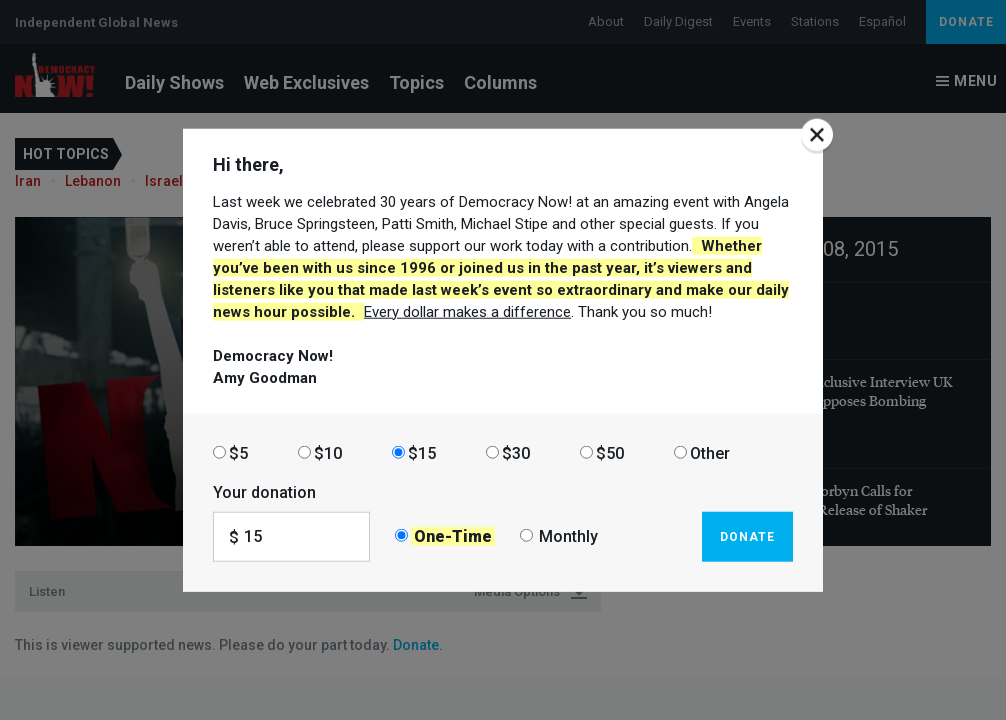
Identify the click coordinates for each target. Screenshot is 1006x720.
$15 (422, 452)
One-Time (453, 536)
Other (710, 452)
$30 (516, 452)
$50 (610, 452)
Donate (747, 536)
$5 (238, 452)
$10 (328, 452)
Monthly (568, 536)
